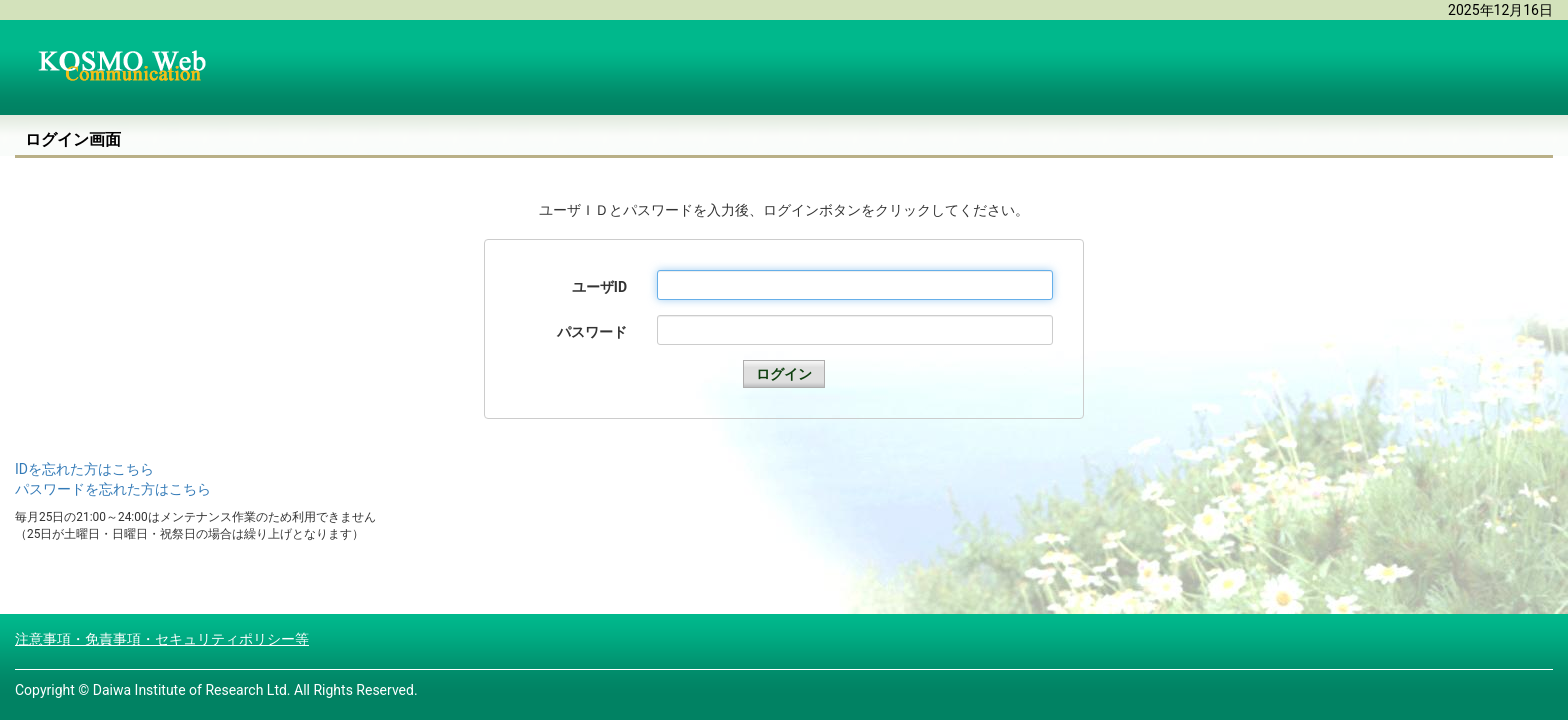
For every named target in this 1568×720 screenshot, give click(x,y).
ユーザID (599, 287)
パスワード (592, 332)
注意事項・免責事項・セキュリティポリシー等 (162, 639)
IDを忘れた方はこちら (84, 469)
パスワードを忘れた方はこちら (113, 489)
